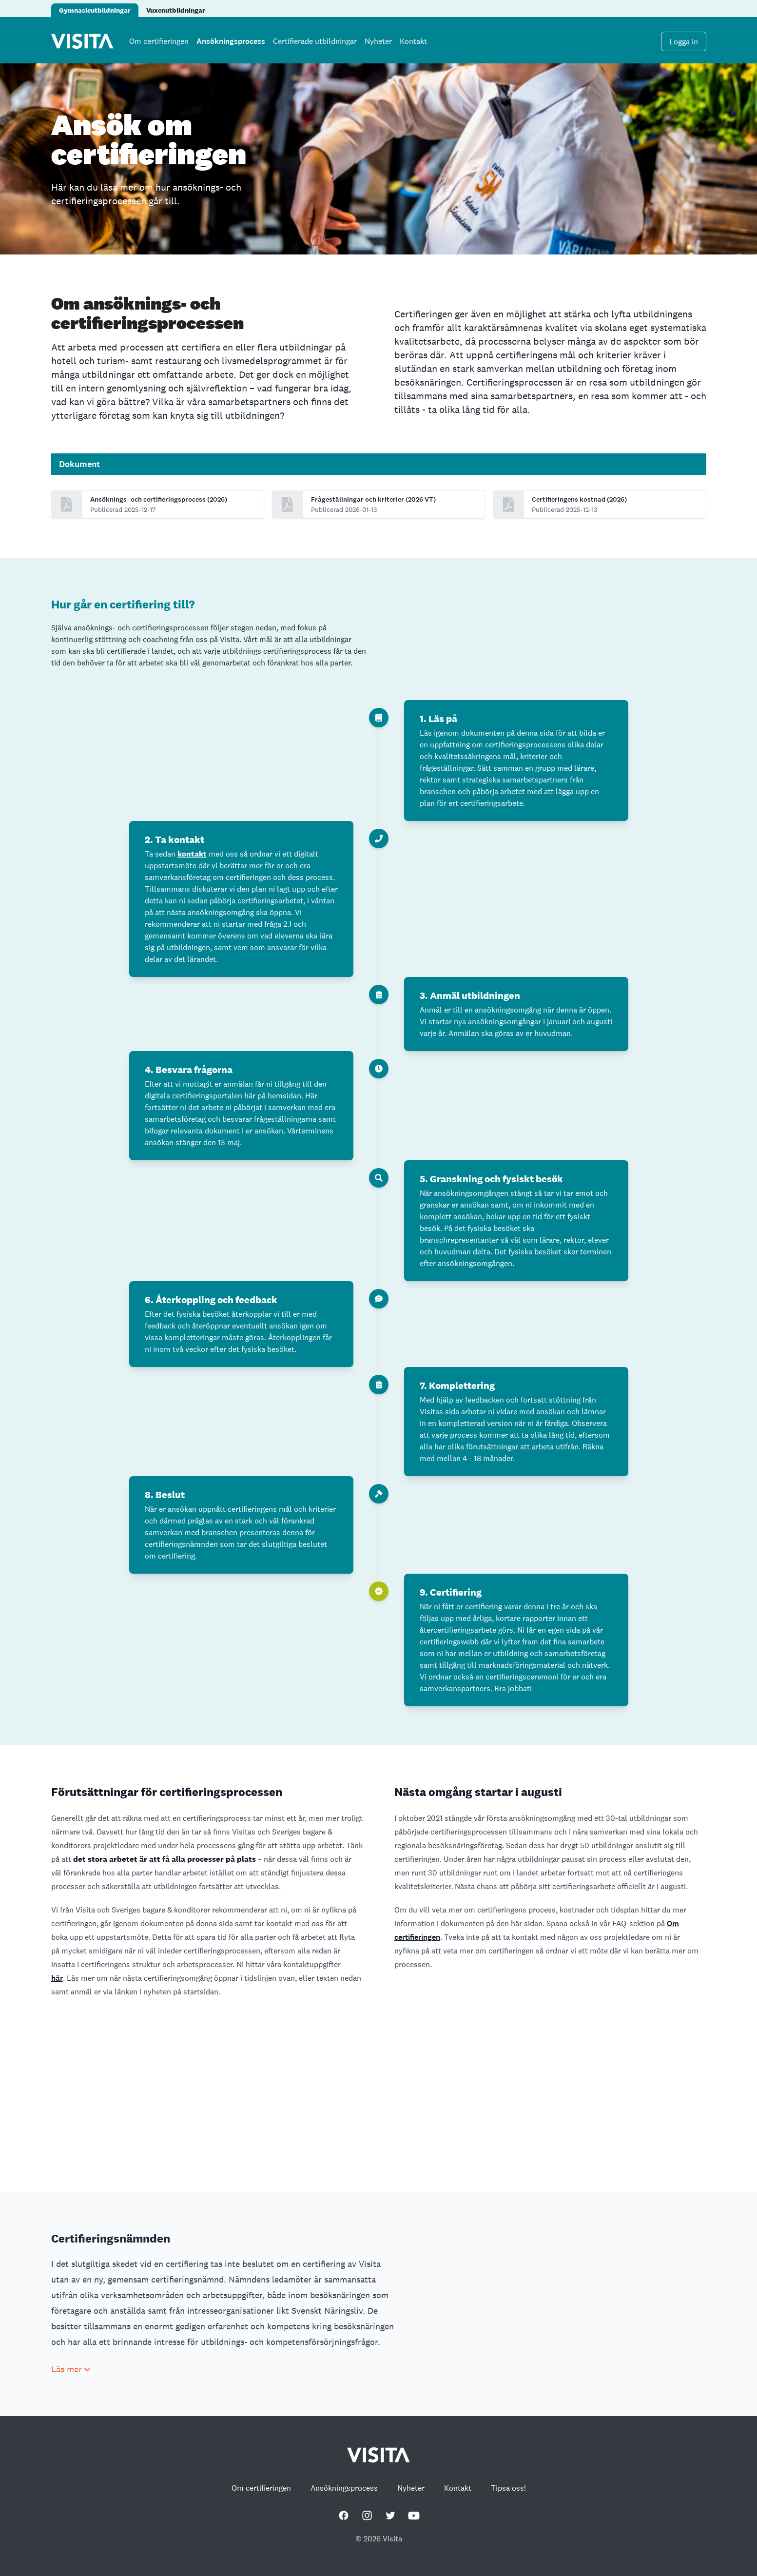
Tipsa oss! (508, 2488)
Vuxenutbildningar (175, 10)
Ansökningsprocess (230, 41)
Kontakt (413, 41)
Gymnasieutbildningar (95, 10)
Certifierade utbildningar (315, 41)
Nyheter (378, 41)
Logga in (683, 42)
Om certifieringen (159, 41)
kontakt (192, 854)
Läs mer (70, 2369)
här (57, 1978)
